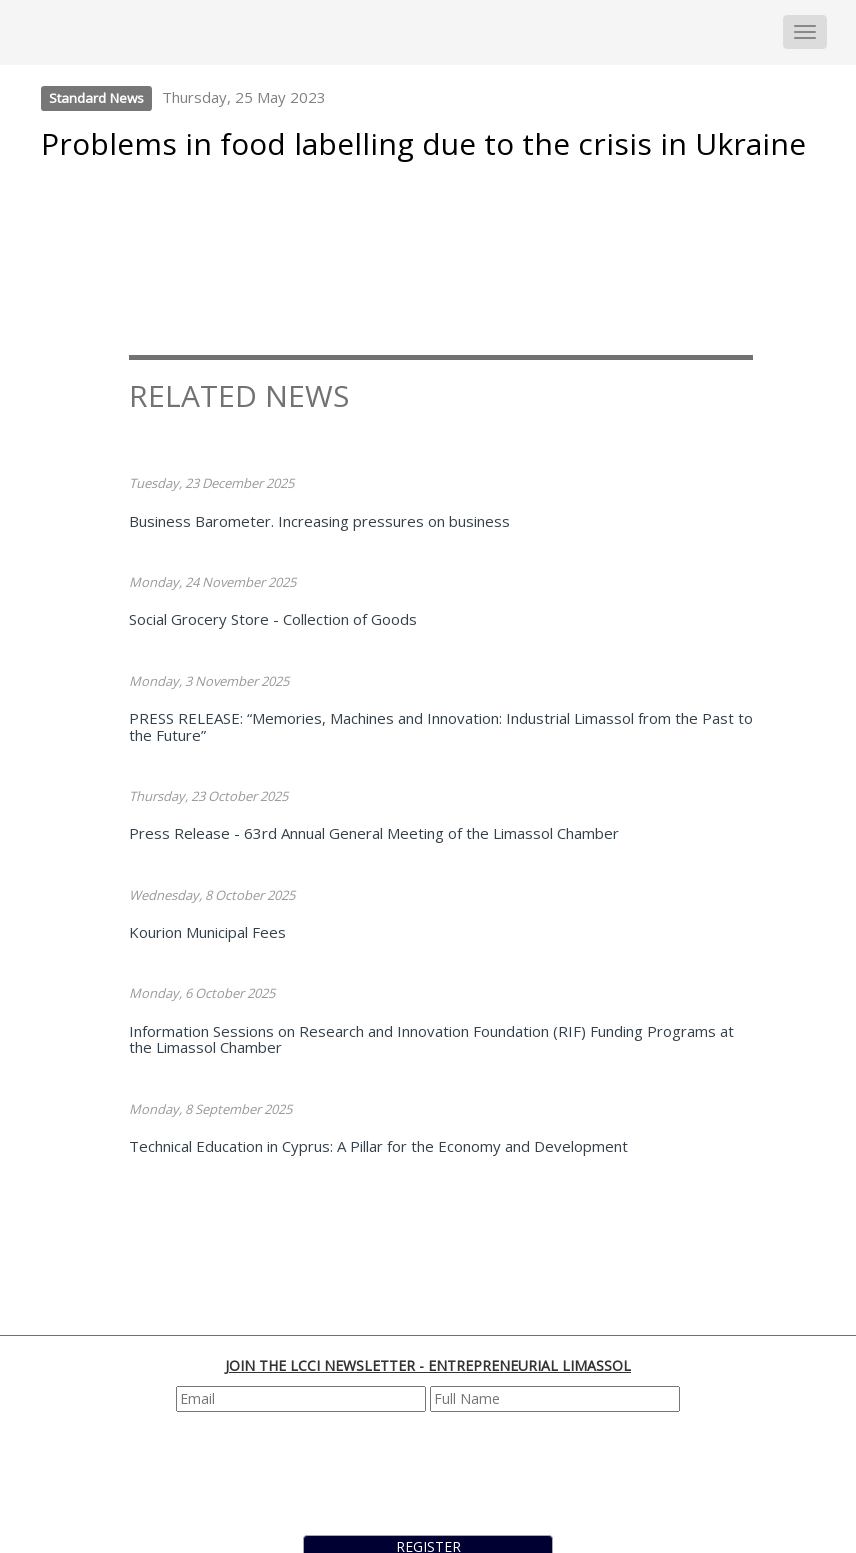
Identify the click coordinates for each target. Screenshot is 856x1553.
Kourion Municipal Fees (207, 932)
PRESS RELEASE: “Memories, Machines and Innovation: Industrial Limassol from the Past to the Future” (441, 726)
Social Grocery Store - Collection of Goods (273, 619)
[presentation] (430, 1471)
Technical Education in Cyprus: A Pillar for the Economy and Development (378, 1146)
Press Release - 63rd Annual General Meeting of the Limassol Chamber (374, 833)
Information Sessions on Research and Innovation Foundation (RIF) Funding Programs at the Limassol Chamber (431, 1039)
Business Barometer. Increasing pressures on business (319, 521)
